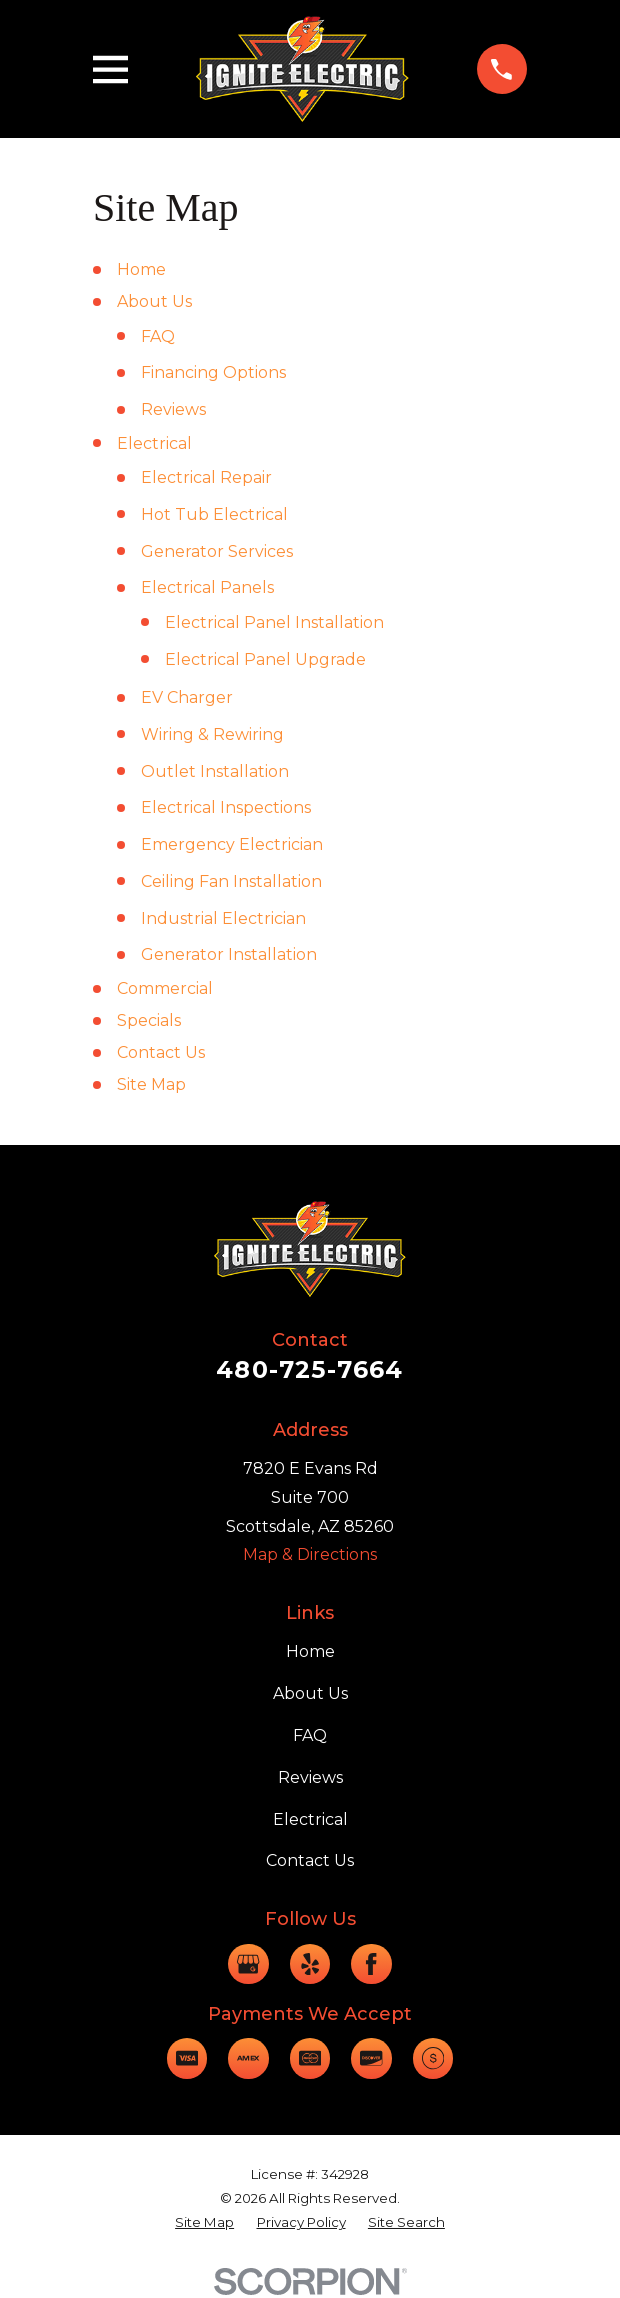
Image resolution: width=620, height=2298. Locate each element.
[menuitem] (204, 2223)
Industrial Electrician (223, 918)
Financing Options (213, 372)
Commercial (165, 988)
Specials (149, 1020)
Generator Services (217, 551)
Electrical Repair (206, 477)
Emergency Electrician (232, 844)
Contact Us (161, 1052)
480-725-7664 (309, 1369)
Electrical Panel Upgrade (265, 659)
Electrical (154, 443)
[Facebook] (371, 1964)
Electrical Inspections (226, 807)
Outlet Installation (215, 771)
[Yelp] (310, 1964)
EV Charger (187, 697)
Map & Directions (310, 1554)
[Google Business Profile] (248, 1964)
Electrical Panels (207, 587)
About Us (154, 301)
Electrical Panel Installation (274, 622)
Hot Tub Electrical (214, 514)
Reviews (173, 409)
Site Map (151, 1084)
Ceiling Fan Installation (231, 881)
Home (141, 269)
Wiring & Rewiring (212, 734)
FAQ (158, 336)
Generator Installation (229, 954)
